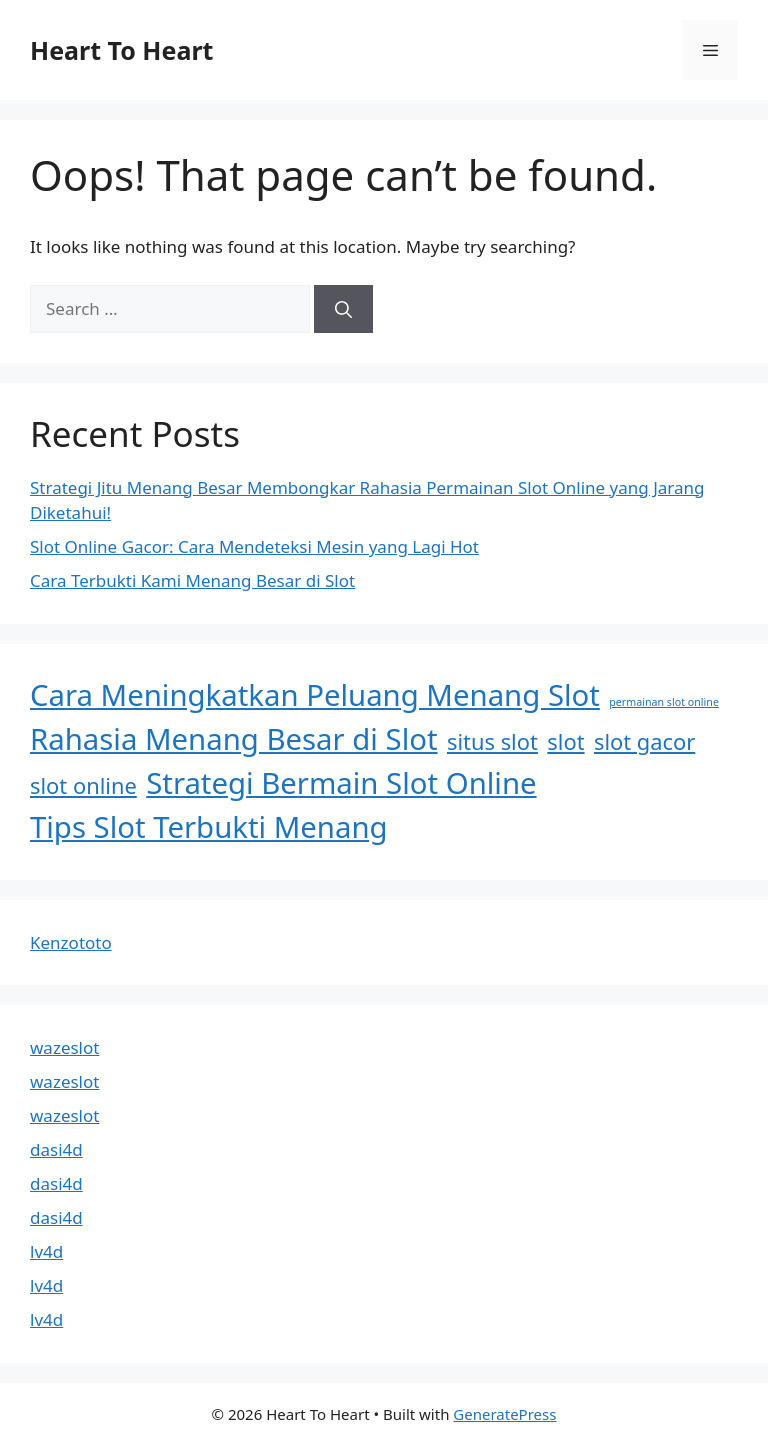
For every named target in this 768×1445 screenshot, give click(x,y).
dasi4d (56, 1149)
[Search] (343, 309)
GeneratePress (504, 1414)
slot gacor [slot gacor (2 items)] (644, 741)
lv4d (46, 1251)
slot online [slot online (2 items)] (83, 785)
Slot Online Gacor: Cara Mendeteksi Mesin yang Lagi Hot (254, 546)
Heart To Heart (121, 50)
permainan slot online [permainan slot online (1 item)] (664, 702)
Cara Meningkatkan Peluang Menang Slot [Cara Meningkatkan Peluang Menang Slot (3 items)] (315, 695)
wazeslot (64, 1047)
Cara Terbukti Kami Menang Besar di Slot (192, 580)
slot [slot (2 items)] (565, 741)
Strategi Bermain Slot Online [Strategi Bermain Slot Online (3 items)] (341, 783)
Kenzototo (71, 942)
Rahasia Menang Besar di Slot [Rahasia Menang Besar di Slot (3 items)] (234, 739)
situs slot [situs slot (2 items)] (492, 741)
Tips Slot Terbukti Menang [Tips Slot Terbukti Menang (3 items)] (209, 827)
